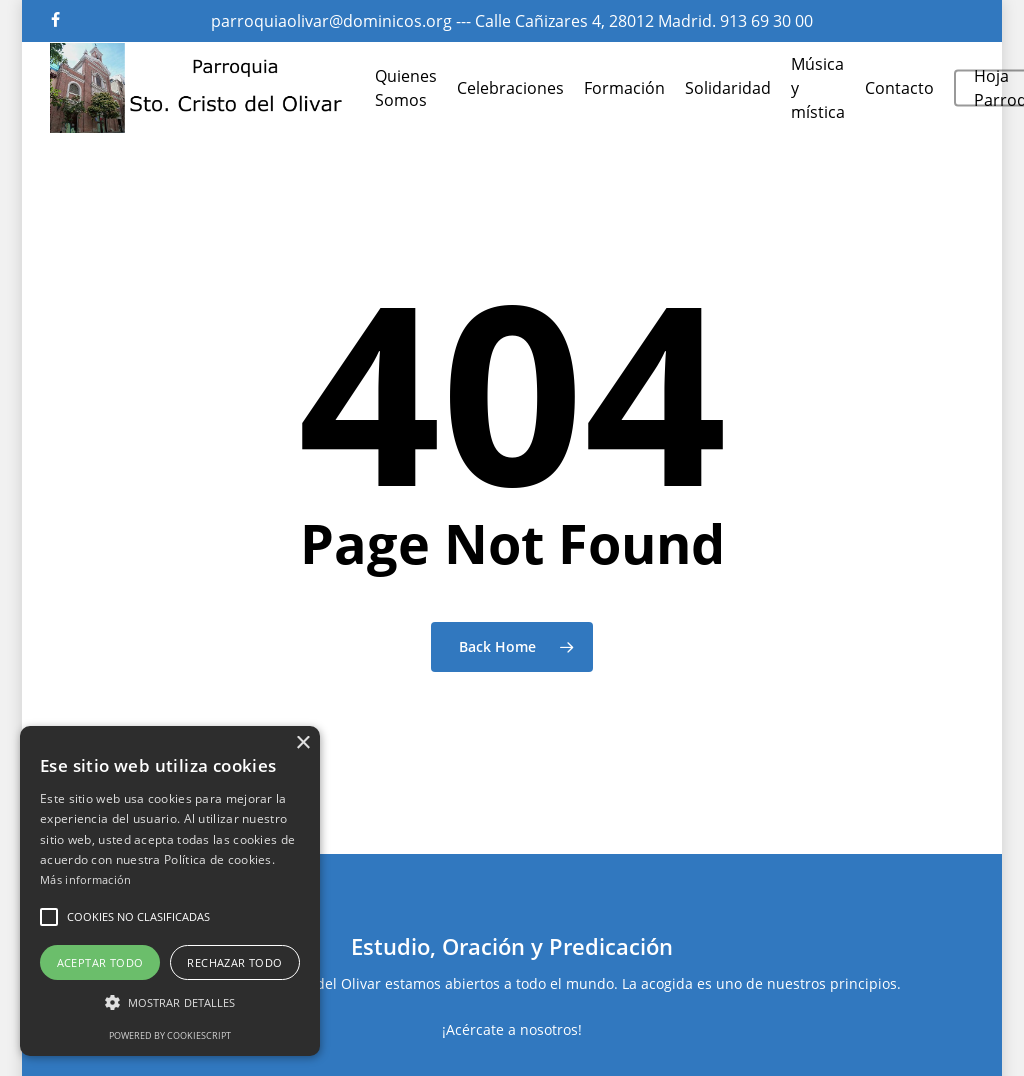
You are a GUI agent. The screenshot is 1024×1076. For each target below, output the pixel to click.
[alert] (170, 891)
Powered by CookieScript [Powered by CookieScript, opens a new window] (170, 1035)
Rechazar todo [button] (234, 962)
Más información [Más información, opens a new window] (86, 879)
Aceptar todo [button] (100, 962)
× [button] (302, 743)
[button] (49, 917)
